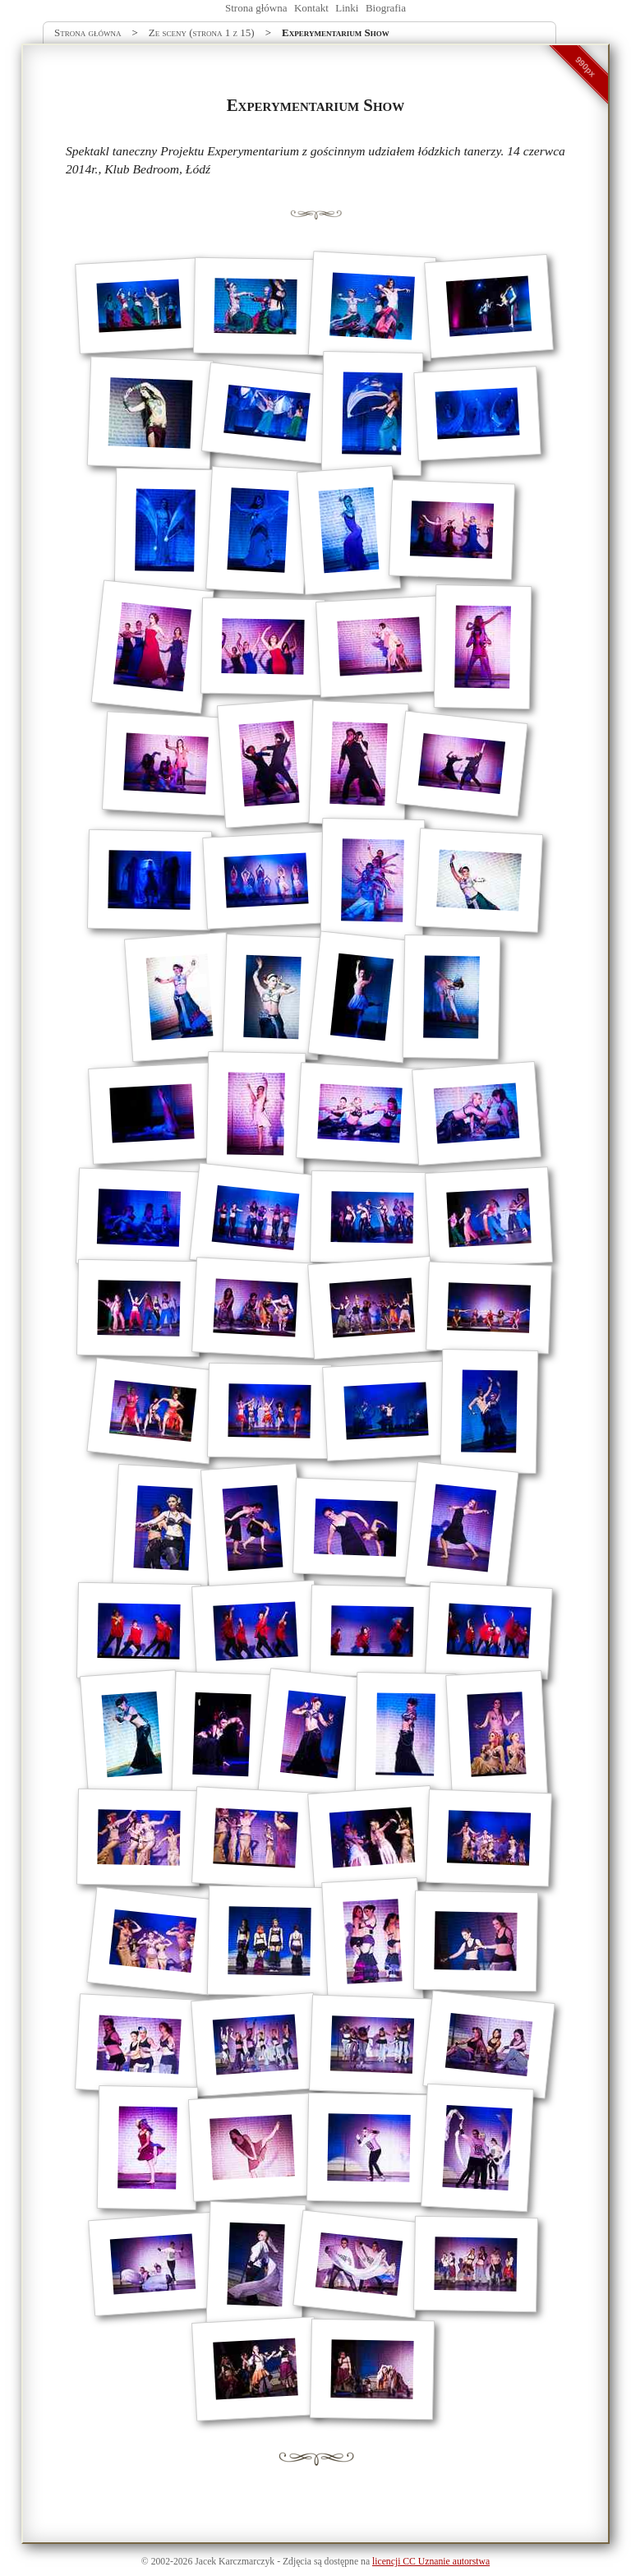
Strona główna (256, 8)
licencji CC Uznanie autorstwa (431, 2561)
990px (585, 66)
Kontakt (311, 8)
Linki (346, 8)
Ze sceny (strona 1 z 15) (202, 32)
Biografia (386, 8)
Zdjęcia (297, 2561)
